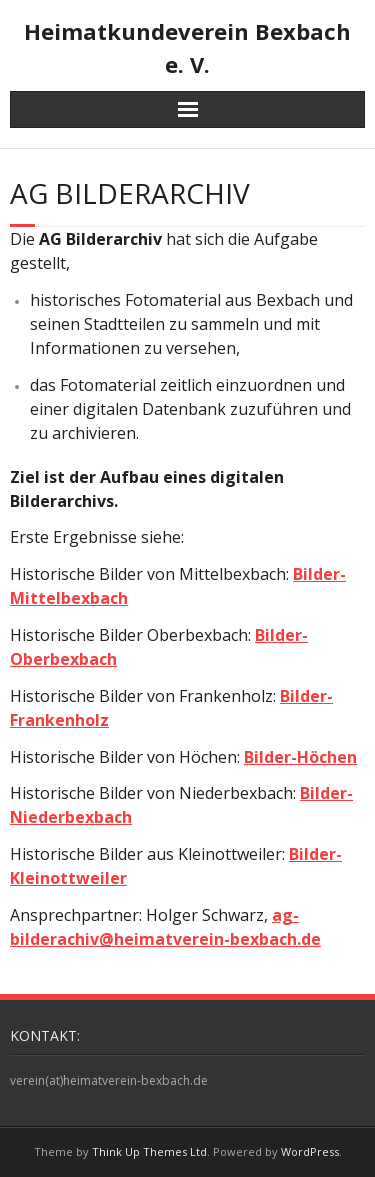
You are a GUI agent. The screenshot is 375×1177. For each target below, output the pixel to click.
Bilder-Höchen (300, 757)
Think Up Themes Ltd (149, 1151)
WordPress (310, 1151)
